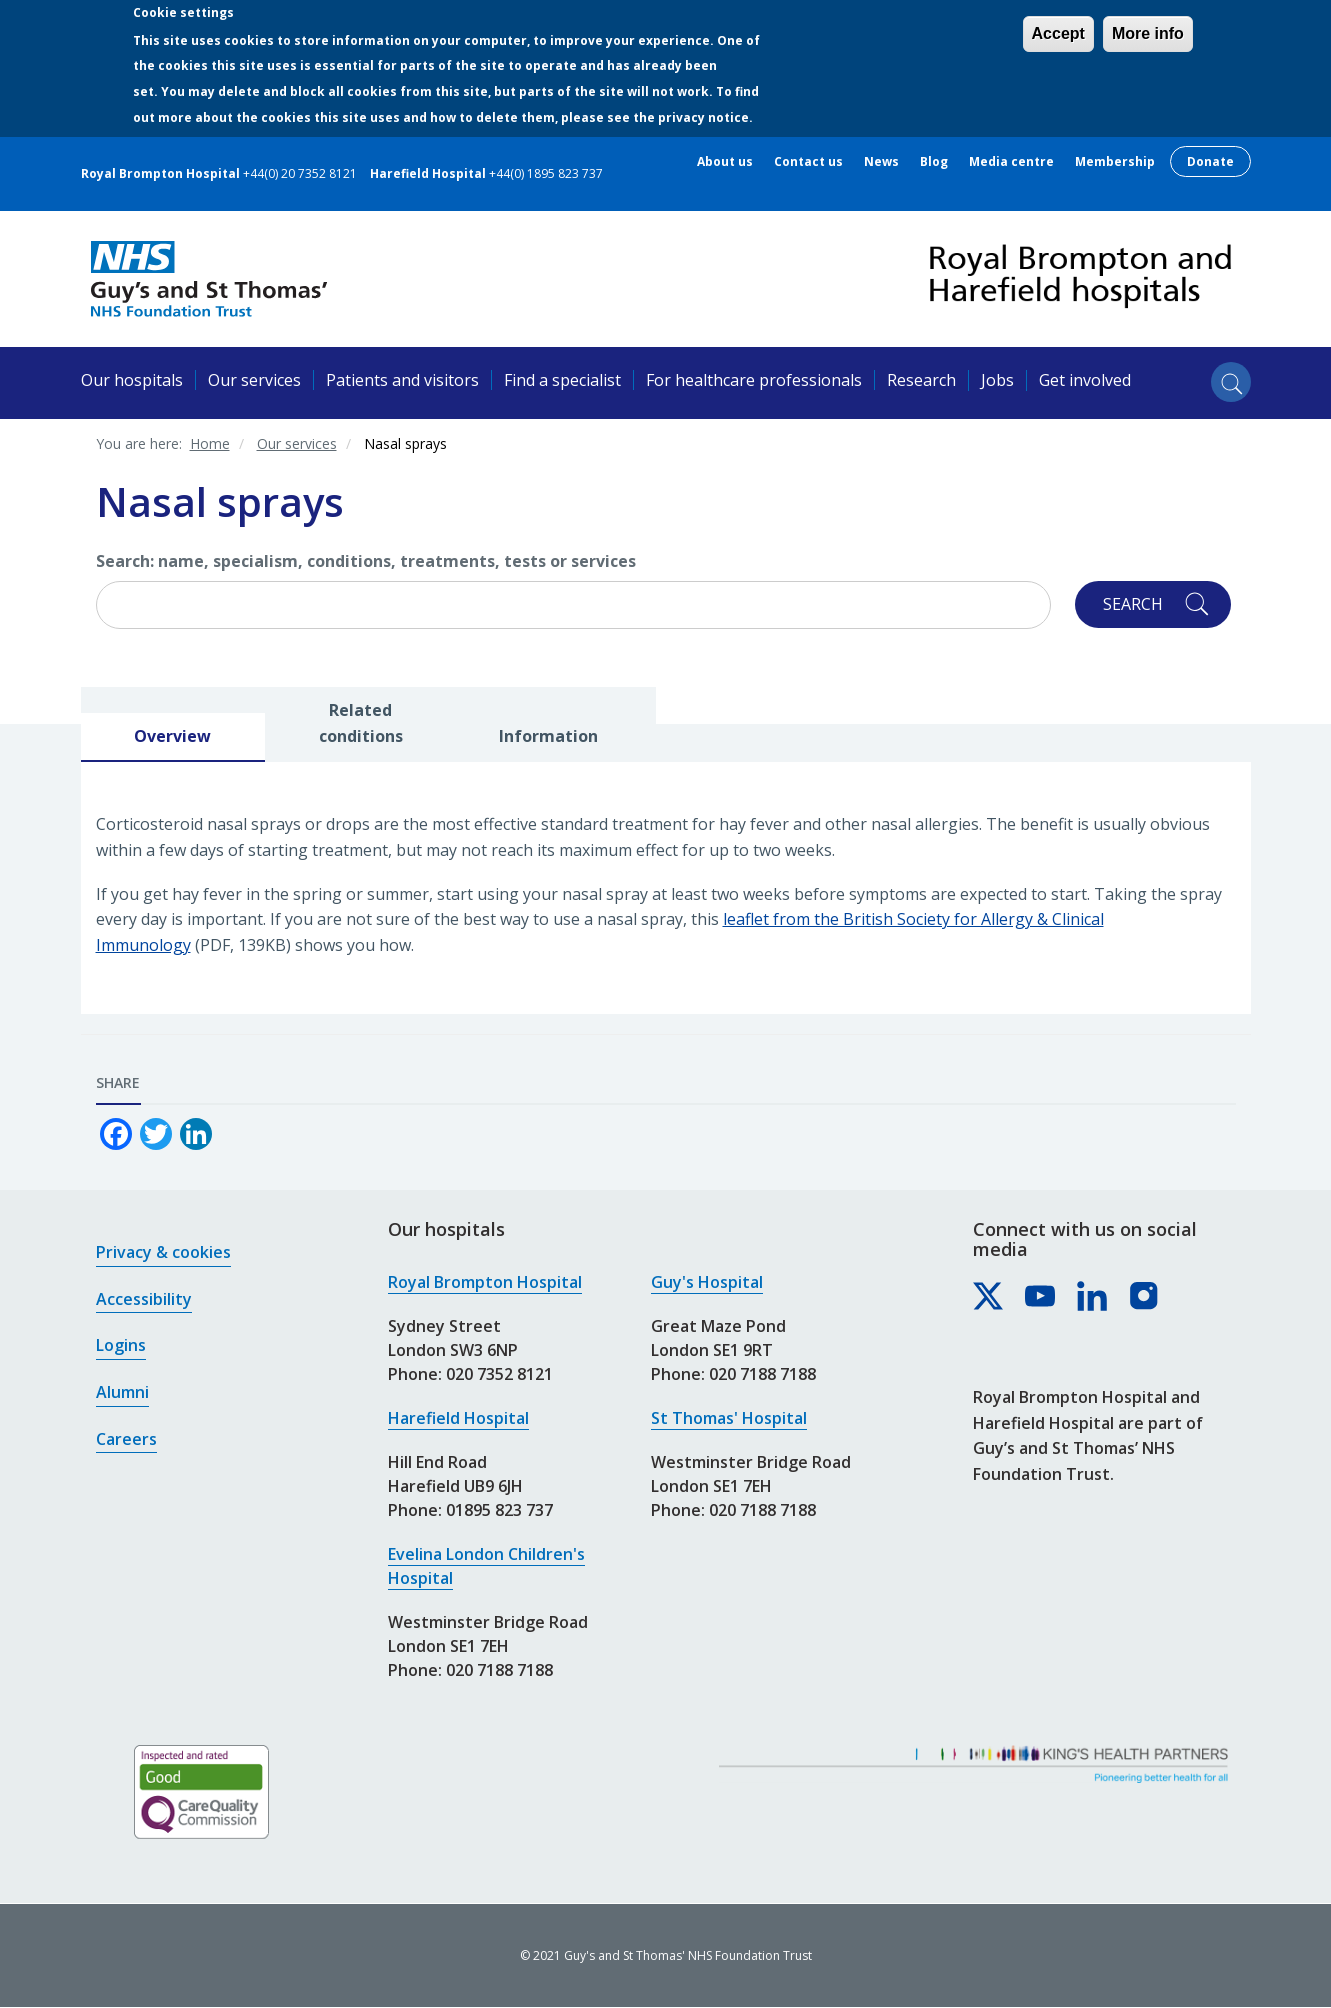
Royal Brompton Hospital (485, 1282)
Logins (121, 1345)
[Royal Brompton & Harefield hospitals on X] (989, 1297)
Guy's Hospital (707, 1282)
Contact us (808, 162)
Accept (1058, 33)
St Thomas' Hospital (729, 1418)
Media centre (1011, 162)
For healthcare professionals (754, 380)
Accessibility (144, 1299)
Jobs (997, 380)
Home (210, 443)
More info (1148, 33)
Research (921, 380)
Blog (934, 162)
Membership (1115, 162)
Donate (1210, 161)
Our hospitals (132, 380)
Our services (254, 380)
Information (548, 736)
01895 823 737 (499, 1510)
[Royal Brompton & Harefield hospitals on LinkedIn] (1093, 1297)
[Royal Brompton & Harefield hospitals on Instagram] (1145, 1297)
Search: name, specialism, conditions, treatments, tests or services (366, 561)
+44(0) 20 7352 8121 (300, 173)
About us (725, 162)
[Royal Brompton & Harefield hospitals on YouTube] (1041, 1297)
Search (1133, 604)
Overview (172, 736)
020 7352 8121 (499, 1374)
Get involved (1085, 380)
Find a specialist (562, 380)
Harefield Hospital (458, 1418)
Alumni (122, 1392)
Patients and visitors (402, 380)
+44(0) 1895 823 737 (546, 173)
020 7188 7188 (499, 1670)
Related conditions (361, 723)
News (881, 162)
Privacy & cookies (163, 1252)
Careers (126, 1439)
